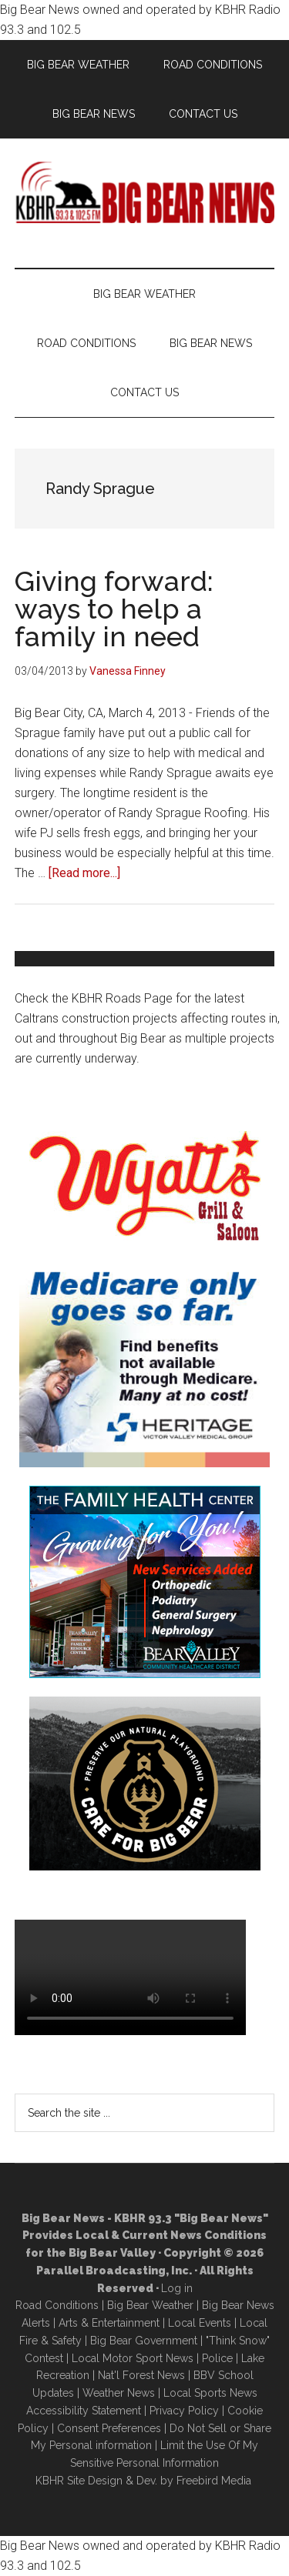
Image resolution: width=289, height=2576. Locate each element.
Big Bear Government (143, 2340)
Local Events (199, 2323)
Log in (177, 2288)
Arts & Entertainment (109, 2323)
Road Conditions (57, 2305)
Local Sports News (210, 2393)
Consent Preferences (109, 2428)
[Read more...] (84, 873)
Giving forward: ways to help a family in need (114, 608)
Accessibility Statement (83, 2410)
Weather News (118, 2393)
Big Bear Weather (150, 2305)
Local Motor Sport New (130, 2358)
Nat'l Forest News (141, 2375)
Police (217, 2358)
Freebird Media (213, 2480)
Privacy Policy (184, 2410)
